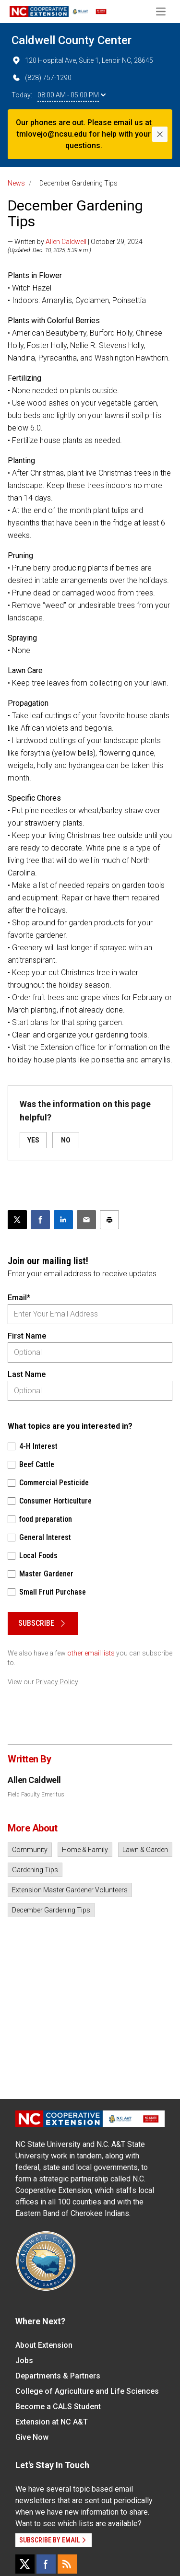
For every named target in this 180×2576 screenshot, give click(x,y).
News (16, 183)
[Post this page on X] (17, 1219)
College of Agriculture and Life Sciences (87, 2391)
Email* (19, 1297)
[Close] (160, 134)
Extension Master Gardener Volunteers (70, 1890)
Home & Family (85, 1849)
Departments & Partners (57, 2375)
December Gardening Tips (51, 1910)
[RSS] (67, 2564)
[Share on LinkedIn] (63, 1219)
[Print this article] (109, 1219)
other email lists (91, 1653)
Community (30, 1849)
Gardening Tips (35, 1870)
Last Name (27, 1374)
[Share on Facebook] (40, 1219)
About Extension (43, 2345)
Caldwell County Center (72, 40)
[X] (25, 2564)
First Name (27, 1335)
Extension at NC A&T (51, 2421)
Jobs (24, 2360)
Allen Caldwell (66, 241)
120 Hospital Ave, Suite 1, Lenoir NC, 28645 (82, 60)
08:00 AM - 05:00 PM (71, 95)
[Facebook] (46, 2564)
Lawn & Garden (145, 1849)
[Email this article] (86, 1219)
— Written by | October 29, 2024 (75, 241)
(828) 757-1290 (42, 77)
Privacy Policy (57, 1682)
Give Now (31, 2437)
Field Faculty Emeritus (36, 1794)
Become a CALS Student (58, 2406)
